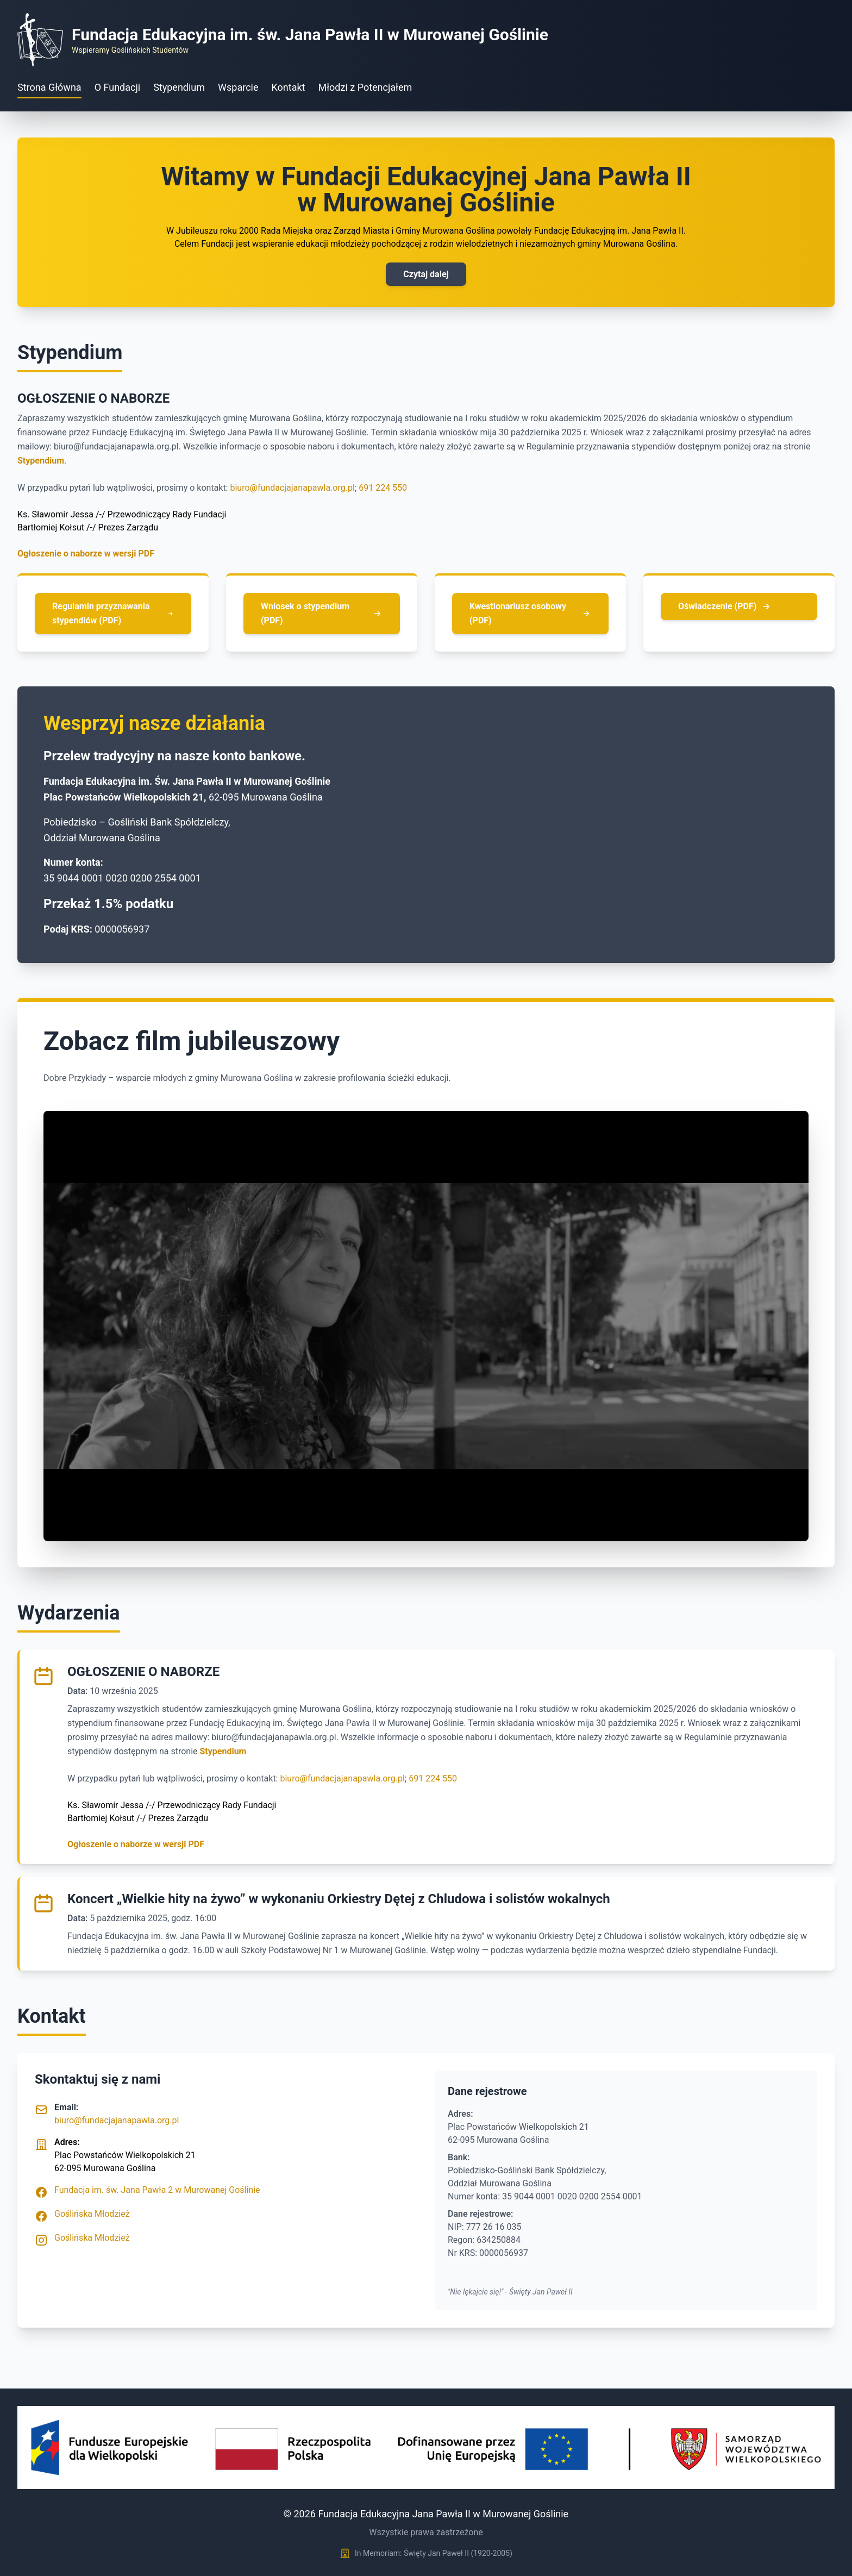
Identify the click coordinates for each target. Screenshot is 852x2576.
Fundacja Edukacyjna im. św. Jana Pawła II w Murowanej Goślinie (310, 34)
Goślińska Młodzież (92, 2214)
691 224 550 (383, 488)
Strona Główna (49, 87)
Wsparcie (238, 87)
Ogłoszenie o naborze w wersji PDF (85, 553)
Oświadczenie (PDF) (725, 606)
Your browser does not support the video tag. (426, 1326)
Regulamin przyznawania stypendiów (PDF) (113, 613)
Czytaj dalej (425, 274)
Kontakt (288, 87)
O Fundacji (118, 87)
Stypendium (179, 87)
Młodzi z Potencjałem (365, 87)
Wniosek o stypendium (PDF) (322, 613)
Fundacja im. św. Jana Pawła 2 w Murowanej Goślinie (157, 2190)
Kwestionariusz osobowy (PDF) (530, 613)
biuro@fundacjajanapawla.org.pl (292, 488)
